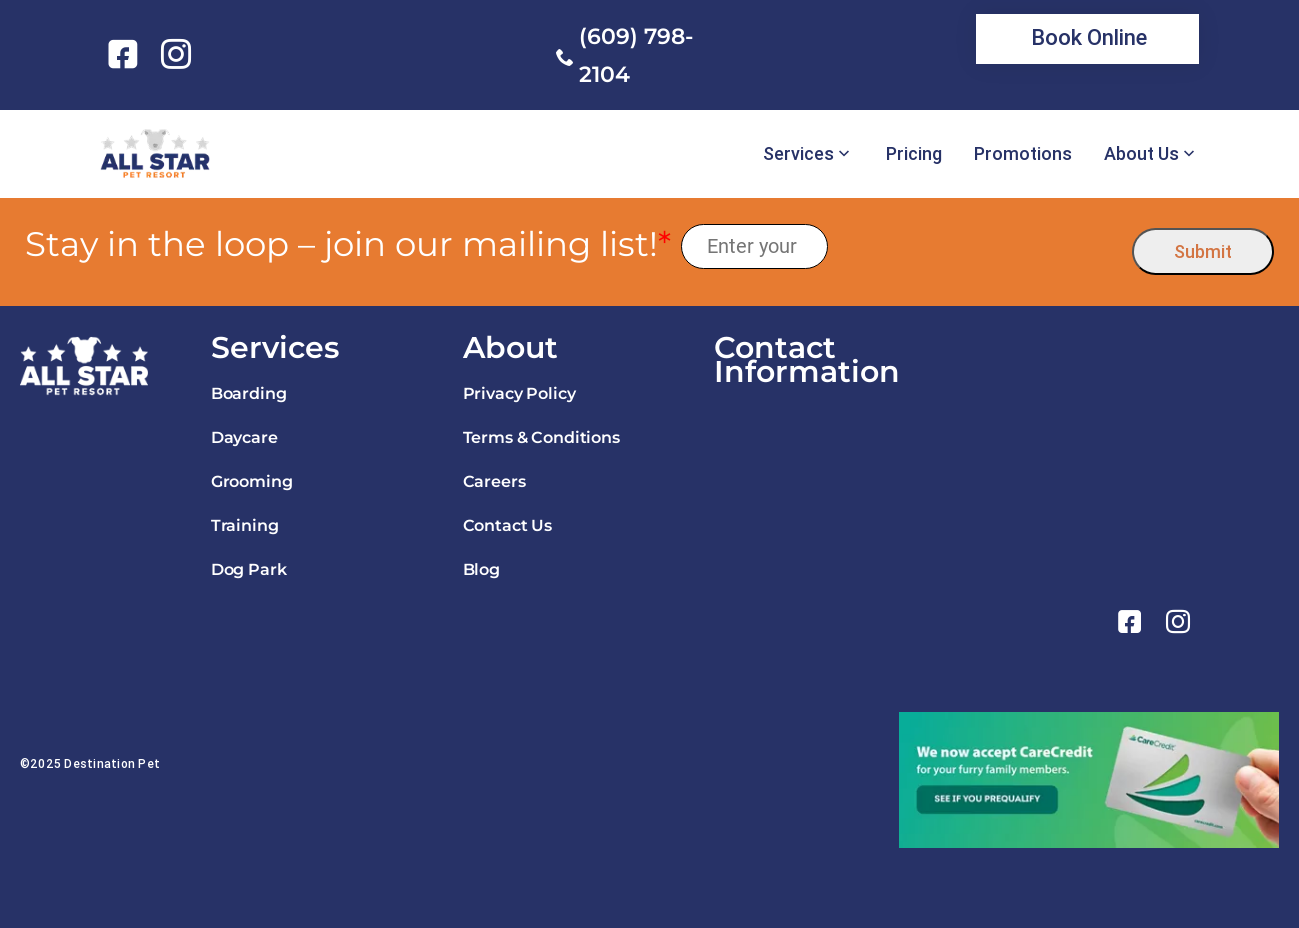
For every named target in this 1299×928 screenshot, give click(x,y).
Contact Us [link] (507, 525)
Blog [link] (481, 569)
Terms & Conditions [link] (541, 437)
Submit (1203, 251)
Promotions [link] (1023, 154)
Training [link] (245, 525)
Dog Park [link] (249, 569)
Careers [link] (494, 481)
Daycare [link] (244, 437)
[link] (126, 54)
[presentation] (980, 246)
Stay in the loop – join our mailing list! (348, 244)
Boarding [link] (249, 393)
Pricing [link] (914, 154)
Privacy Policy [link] (519, 393)
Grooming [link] (252, 481)
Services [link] (798, 154)
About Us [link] (1141, 154)
